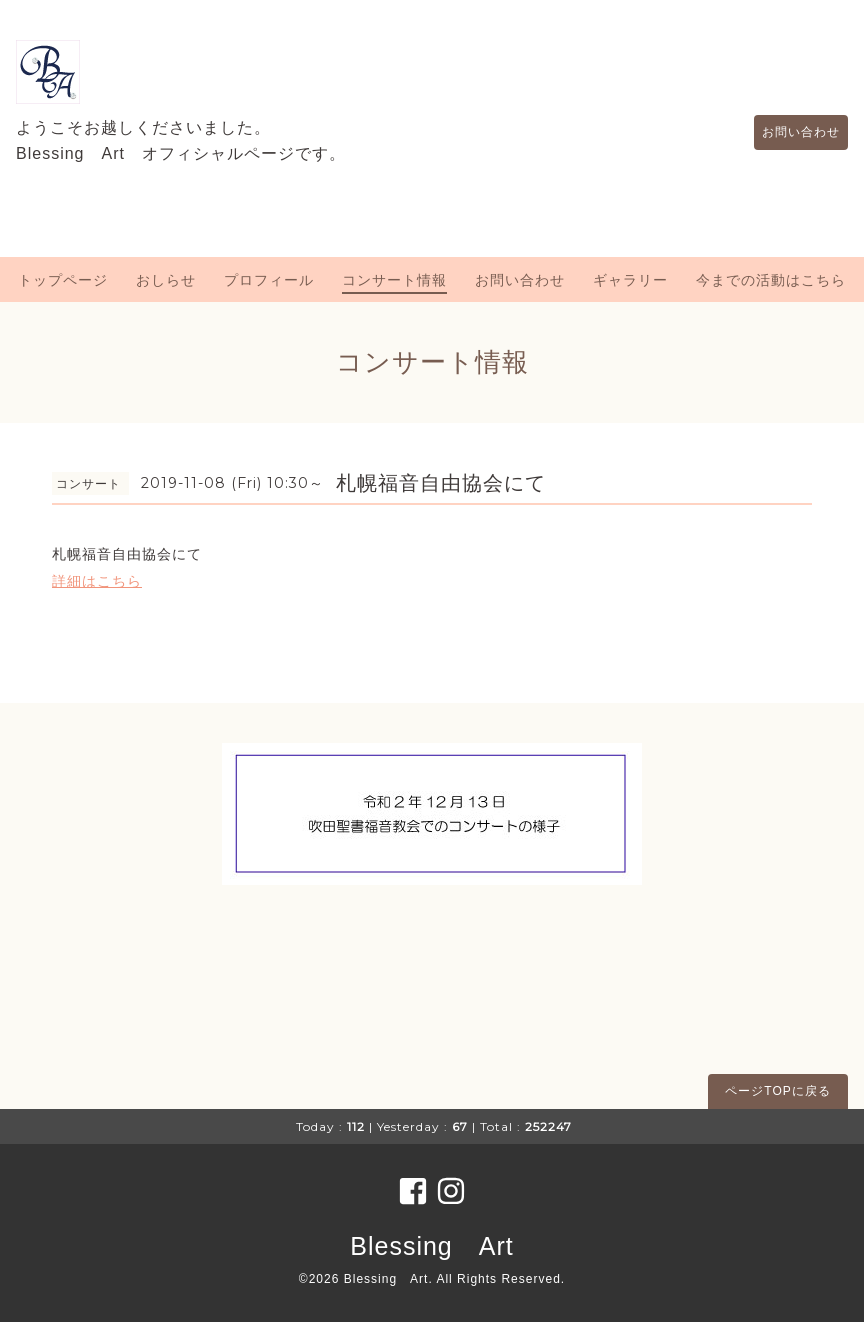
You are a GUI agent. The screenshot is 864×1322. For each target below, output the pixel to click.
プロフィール (269, 280)
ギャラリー (630, 280)
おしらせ (166, 280)
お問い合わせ (791, 132)
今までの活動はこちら (771, 280)
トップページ (63, 280)
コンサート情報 (394, 280)
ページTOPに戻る (777, 1091)
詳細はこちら (97, 581)
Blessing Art (431, 1246)
